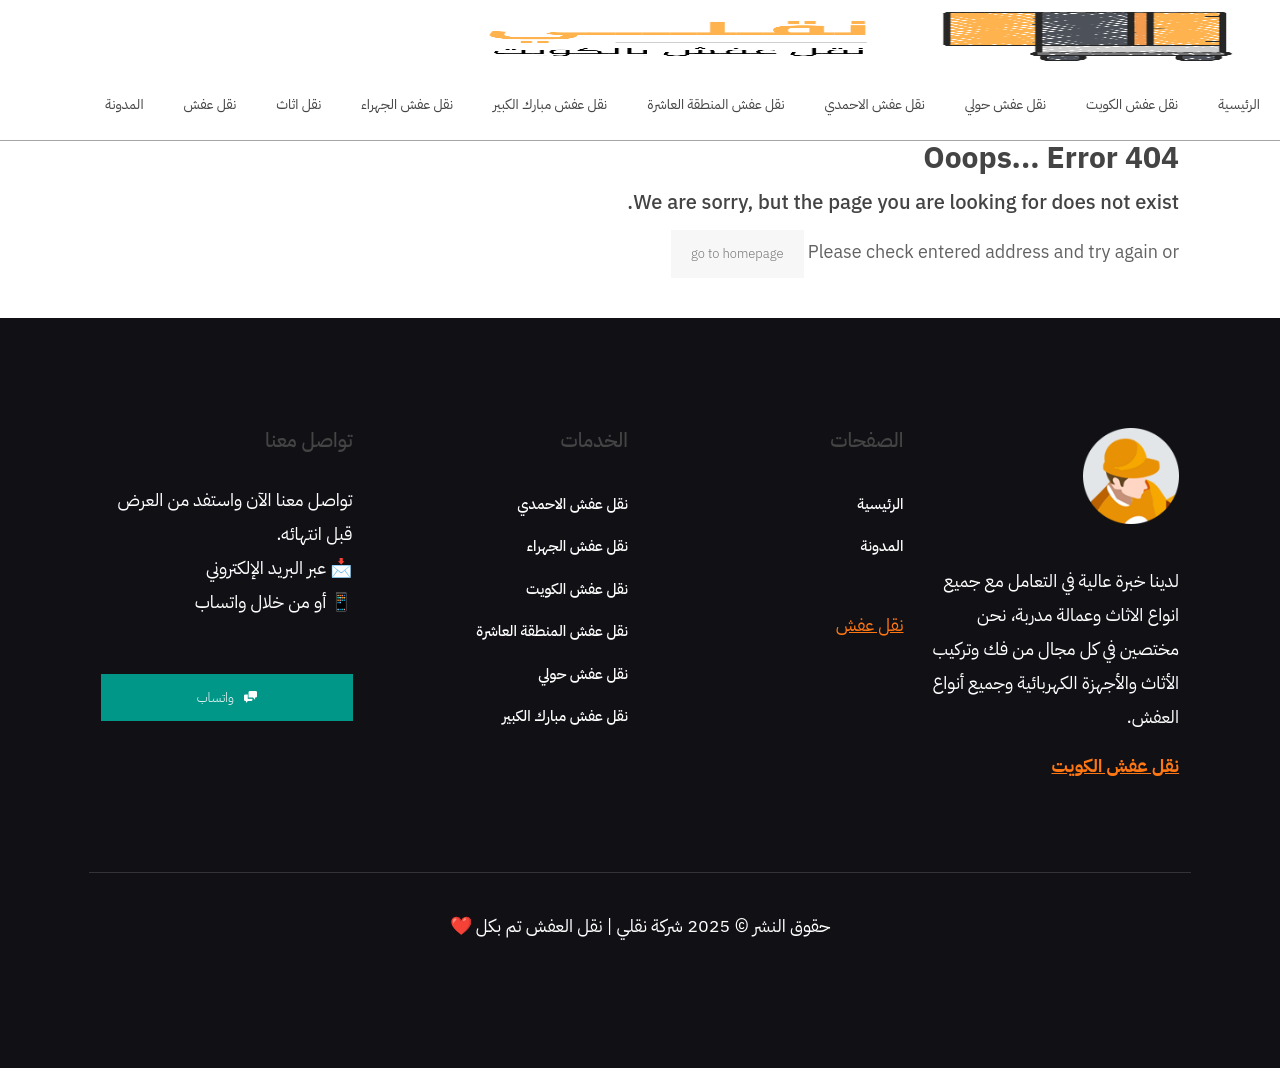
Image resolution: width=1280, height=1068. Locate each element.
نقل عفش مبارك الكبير (565, 716)
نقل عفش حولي (583, 674)
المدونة (881, 546)
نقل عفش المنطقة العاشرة (552, 631)
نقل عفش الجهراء (577, 546)
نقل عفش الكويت (1115, 765)
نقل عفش (870, 624)
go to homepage (737, 253)
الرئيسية (880, 504)
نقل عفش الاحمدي (572, 504)
